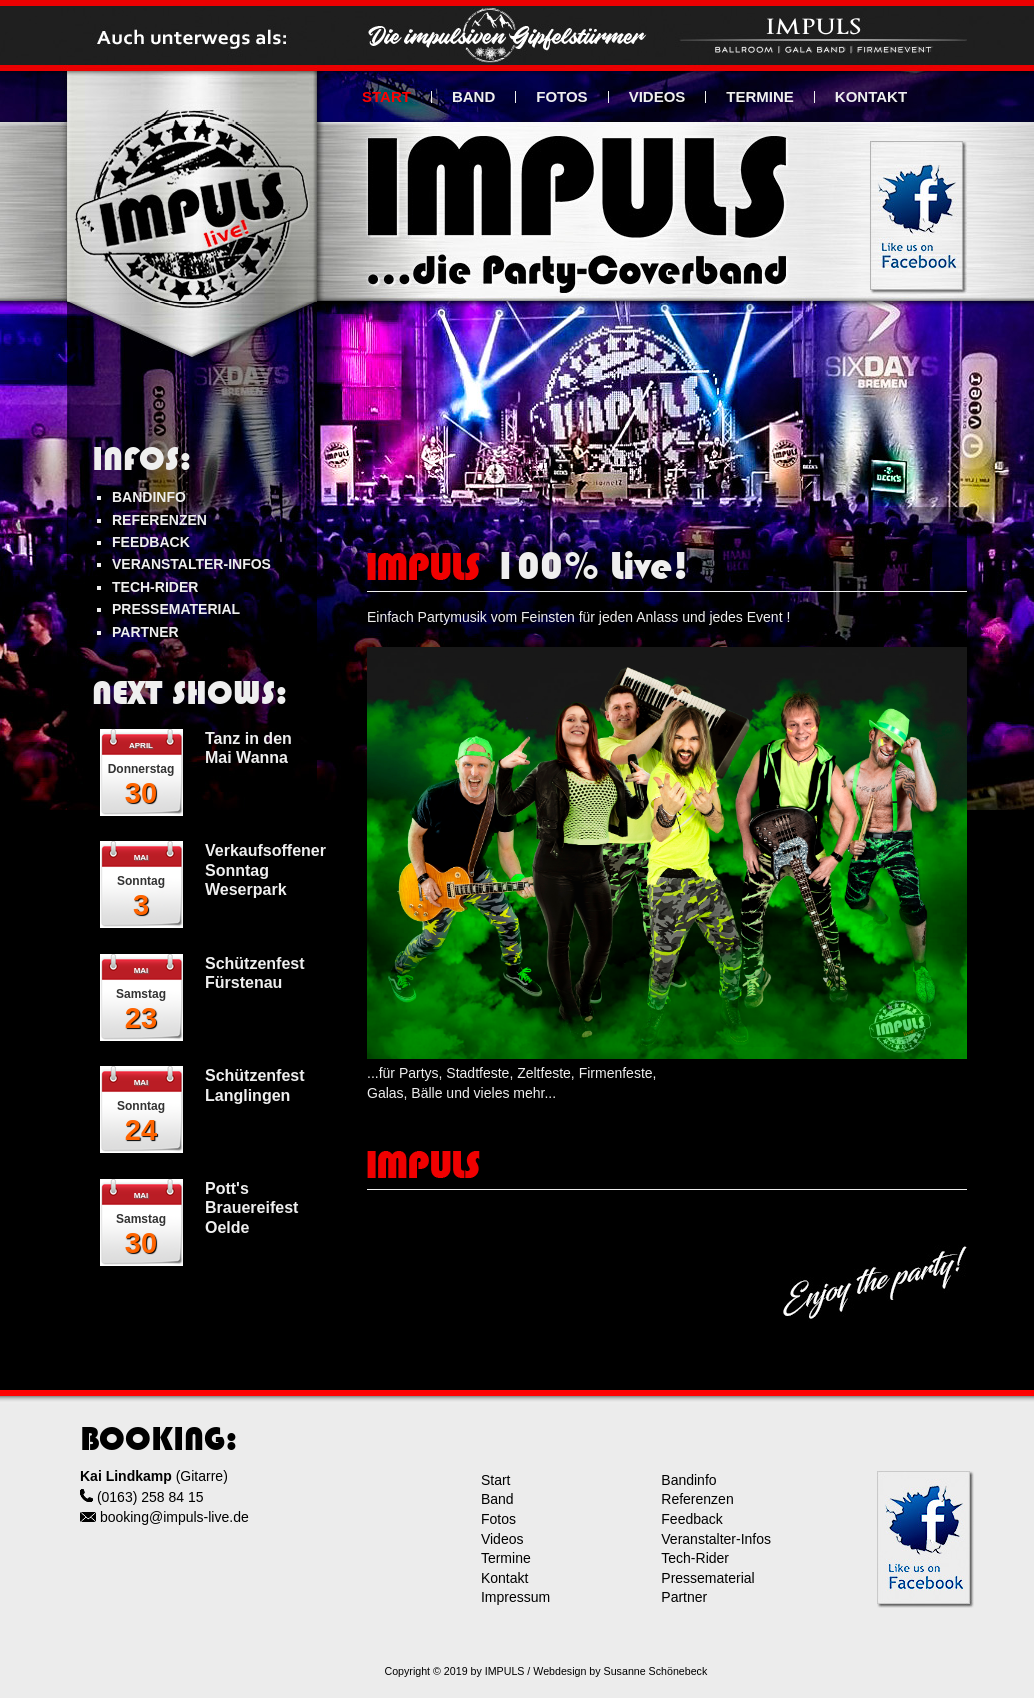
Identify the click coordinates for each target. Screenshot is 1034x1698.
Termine (506, 1558)
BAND (473, 96)
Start (496, 1480)
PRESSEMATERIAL (176, 609)
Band (497, 1499)
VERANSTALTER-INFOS (191, 564)
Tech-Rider (695, 1558)
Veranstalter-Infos (716, 1539)
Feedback (691, 1519)
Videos (502, 1539)
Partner (684, 1597)
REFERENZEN (159, 520)
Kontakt (504, 1578)
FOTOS (561, 96)
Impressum (515, 1597)
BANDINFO (149, 497)
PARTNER (145, 632)
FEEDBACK (151, 542)
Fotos (498, 1519)
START (386, 96)
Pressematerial (707, 1578)
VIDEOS (657, 96)
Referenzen (697, 1499)
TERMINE (760, 96)
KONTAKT (871, 96)
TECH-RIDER (155, 587)
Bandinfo (688, 1480)
